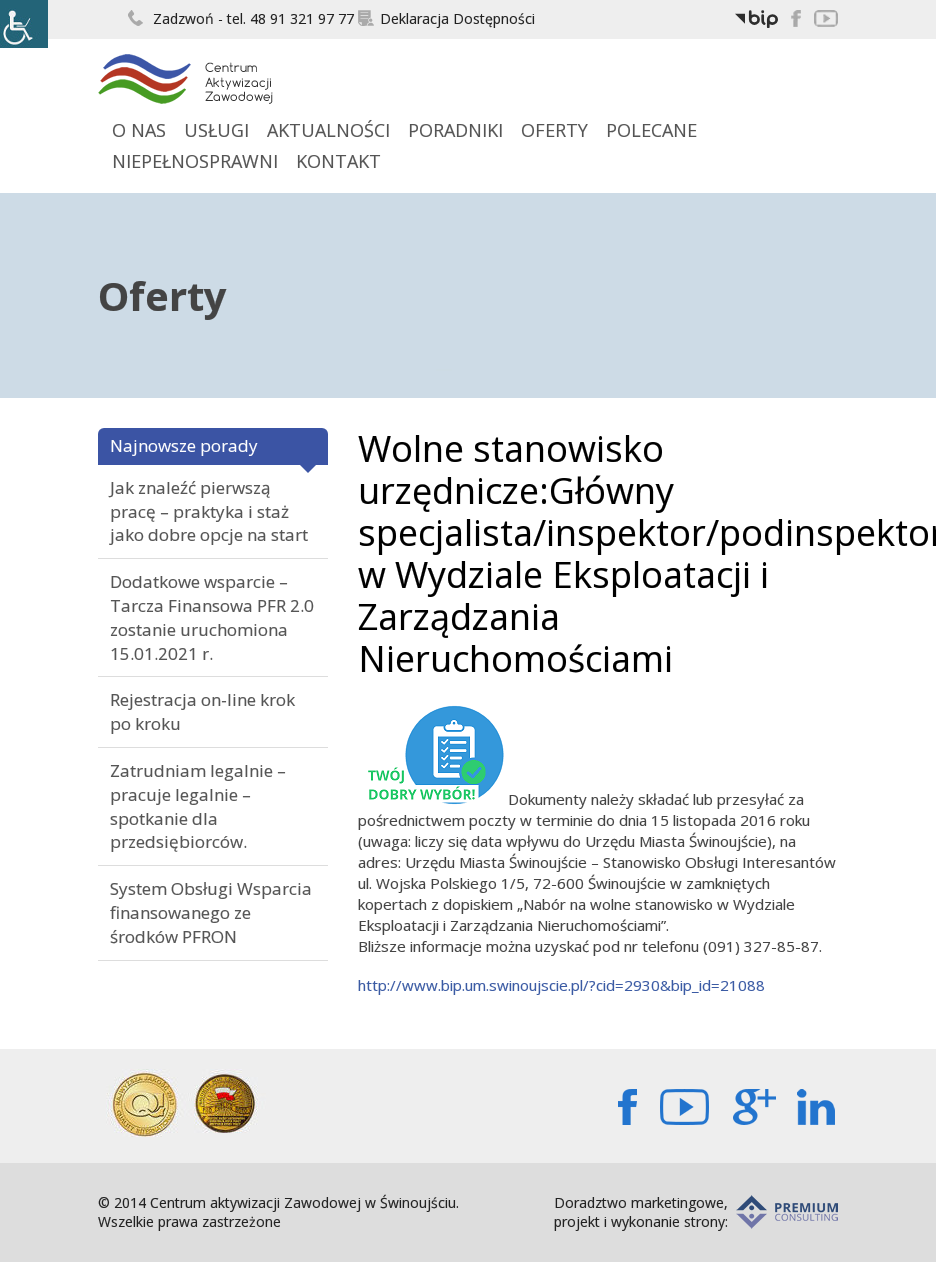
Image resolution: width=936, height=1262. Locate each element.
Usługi (216, 130)
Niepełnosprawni (195, 161)
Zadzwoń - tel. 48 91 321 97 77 (241, 18)
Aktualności (328, 130)
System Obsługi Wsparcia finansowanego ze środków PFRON (211, 912)
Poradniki (455, 130)
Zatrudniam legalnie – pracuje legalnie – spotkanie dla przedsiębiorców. (198, 806)
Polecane (651, 130)
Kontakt (338, 161)
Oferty (554, 130)
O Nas (139, 130)
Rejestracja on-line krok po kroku (202, 711)
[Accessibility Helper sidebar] (24, 24)
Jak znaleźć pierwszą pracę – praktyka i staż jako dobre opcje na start (209, 511)
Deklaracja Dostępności (446, 18)
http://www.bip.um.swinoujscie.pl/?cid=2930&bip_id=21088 (561, 985)
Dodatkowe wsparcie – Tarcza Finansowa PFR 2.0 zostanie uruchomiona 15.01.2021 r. (212, 617)
